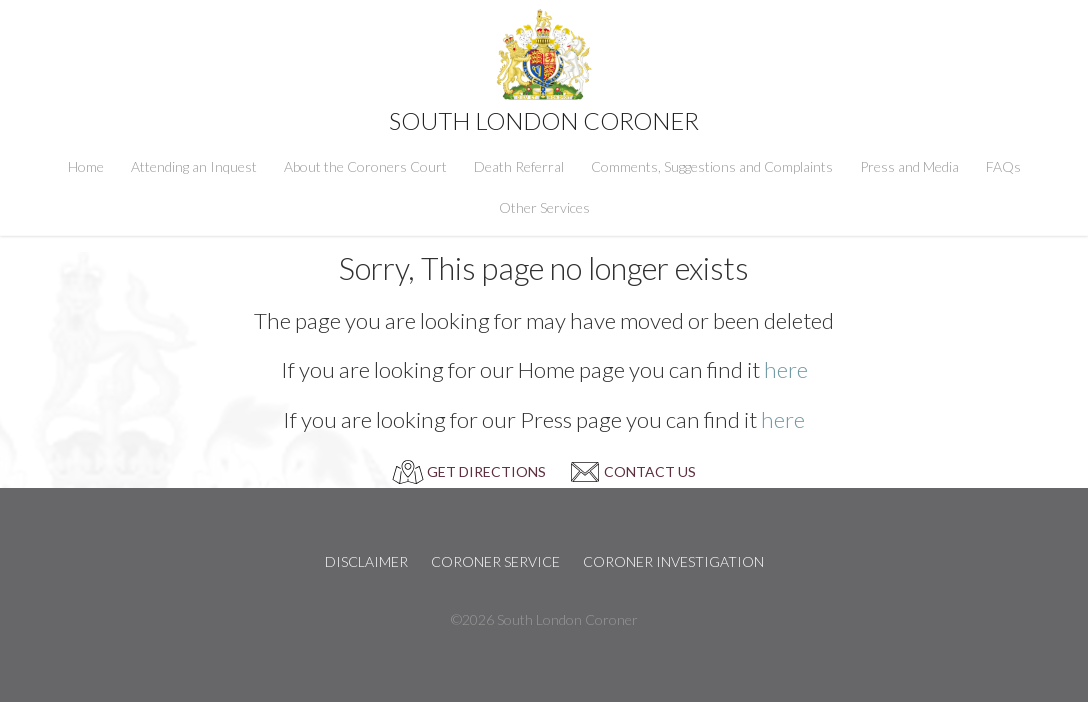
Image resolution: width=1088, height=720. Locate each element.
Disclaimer (366, 561)
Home (86, 166)
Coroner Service (495, 561)
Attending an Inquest (194, 166)
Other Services (544, 207)
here (786, 369)
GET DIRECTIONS (486, 471)
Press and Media (909, 166)
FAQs (1003, 166)
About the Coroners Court (365, 166)
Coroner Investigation (673, 561)
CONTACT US (650, 471)
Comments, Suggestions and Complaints (712, 166)
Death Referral (519, 166)
